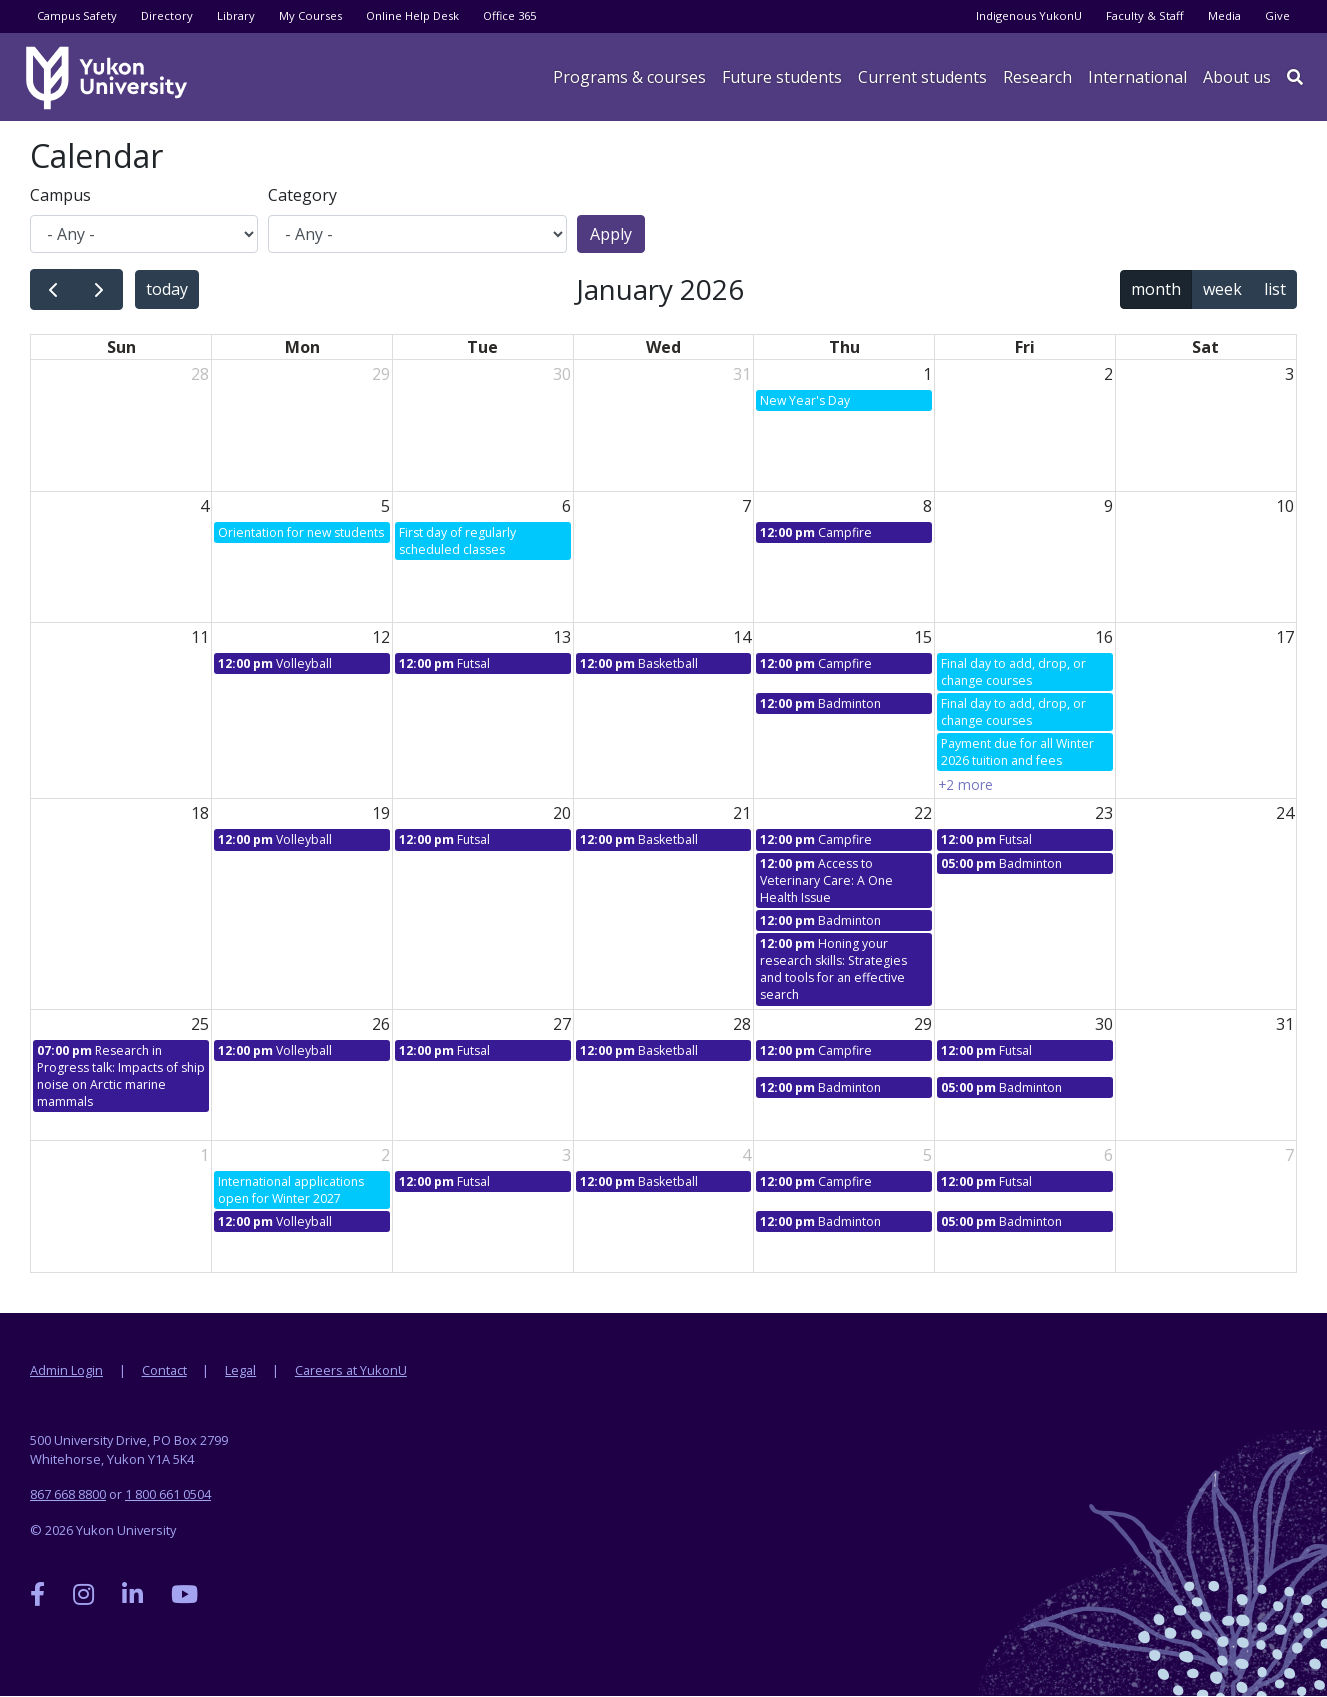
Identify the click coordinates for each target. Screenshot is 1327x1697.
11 (200, 637)
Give (1277, 15)
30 (562, 374)
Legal (240, 1370)
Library (236, 15)
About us (1237, 77)
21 (742, 813)
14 (742, 637)
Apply (611, 234)
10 (1285, 506)
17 (1285, 637)
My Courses (310, 15)
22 (923, 813)
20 (562, 813)
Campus (60, 195)
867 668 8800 (68, 1494)
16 (1104, 637)
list (1275, 289)
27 (562, 1024)
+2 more (965, 784)
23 (1104, 813)
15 (923, 637)
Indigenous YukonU (1029, 15)
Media (1224, 15)
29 (381, 374)
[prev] (53, 289)
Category (302, 195)
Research (1037, 77)
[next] (99, 289)
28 (200, 374)
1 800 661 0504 (168, 1494)
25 (200, 1024)
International (1137, 77)
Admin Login (66, 1370)
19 (381, 813)
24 (1285, 813)
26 (381, 1024)
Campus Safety (77, 15)
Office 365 (509, 15)
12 (381, 637)
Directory (167, 15)
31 (742, 374)
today (167, 289)
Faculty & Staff (1145, 15)
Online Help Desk (412, 15)
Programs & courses (629, 77)
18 (200, 813)
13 (562, 637)
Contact (164, 1370)
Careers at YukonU (351, 1370)
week (1222, 289)
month (1156, 289)
